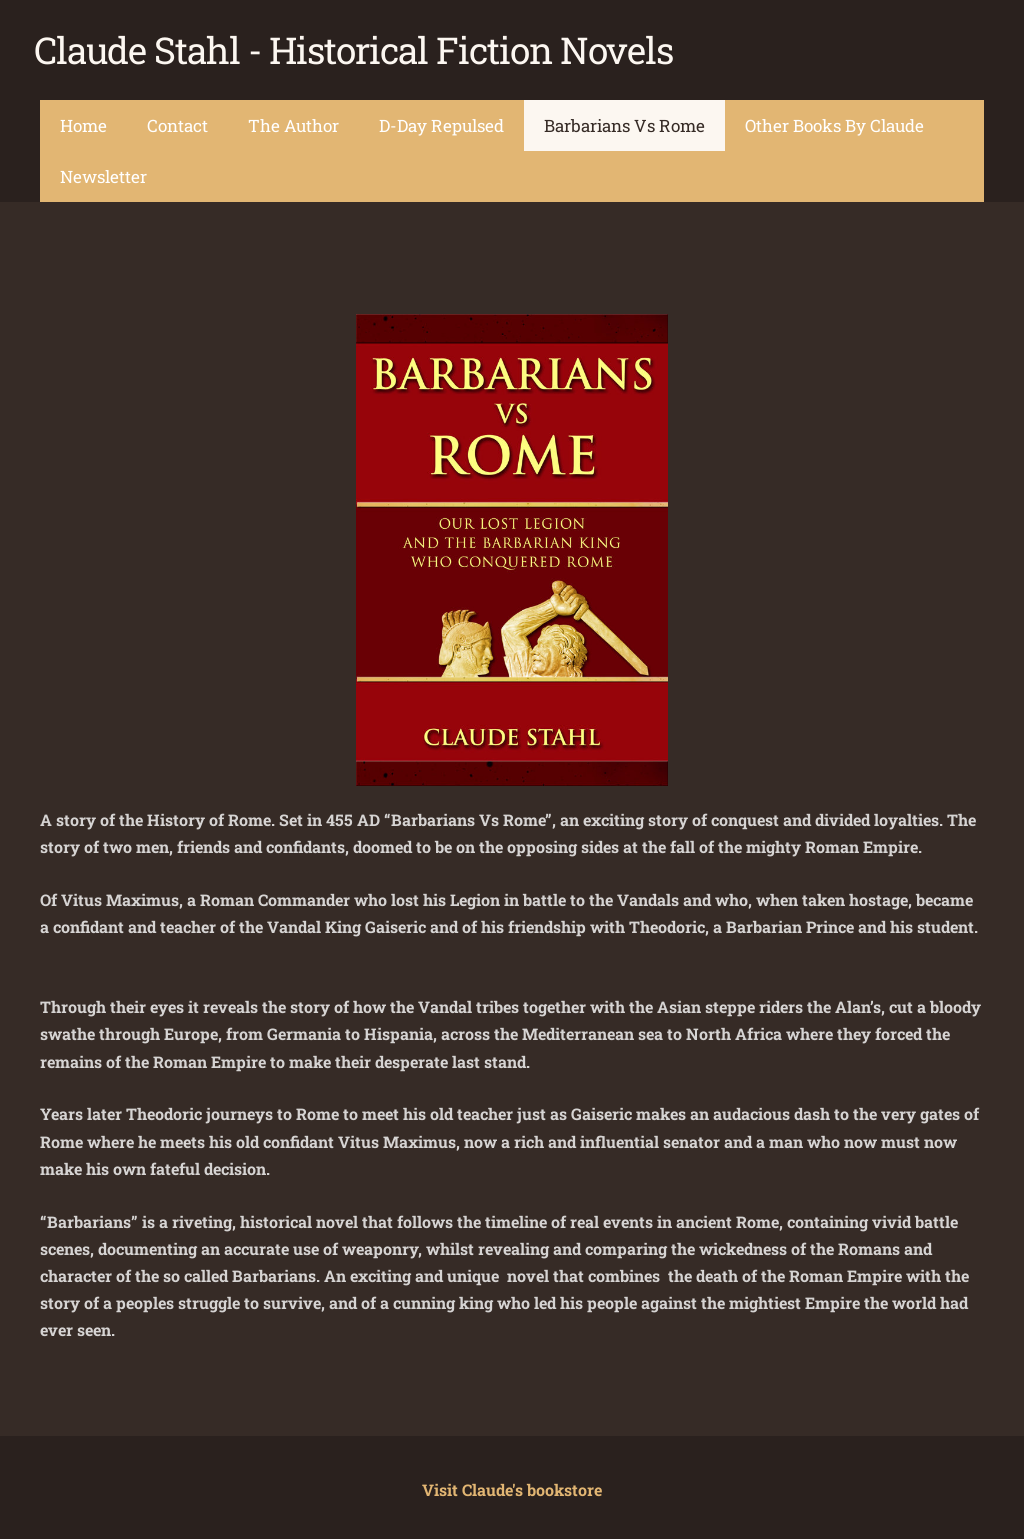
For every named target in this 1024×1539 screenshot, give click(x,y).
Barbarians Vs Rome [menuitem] (624, 120)
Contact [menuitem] (177, 120)
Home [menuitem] (83, 120)
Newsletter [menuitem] (103, 171)
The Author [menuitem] (293, 120)
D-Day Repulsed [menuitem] (441, 120)
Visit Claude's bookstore (512, 1485)
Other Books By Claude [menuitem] (834, 120)
